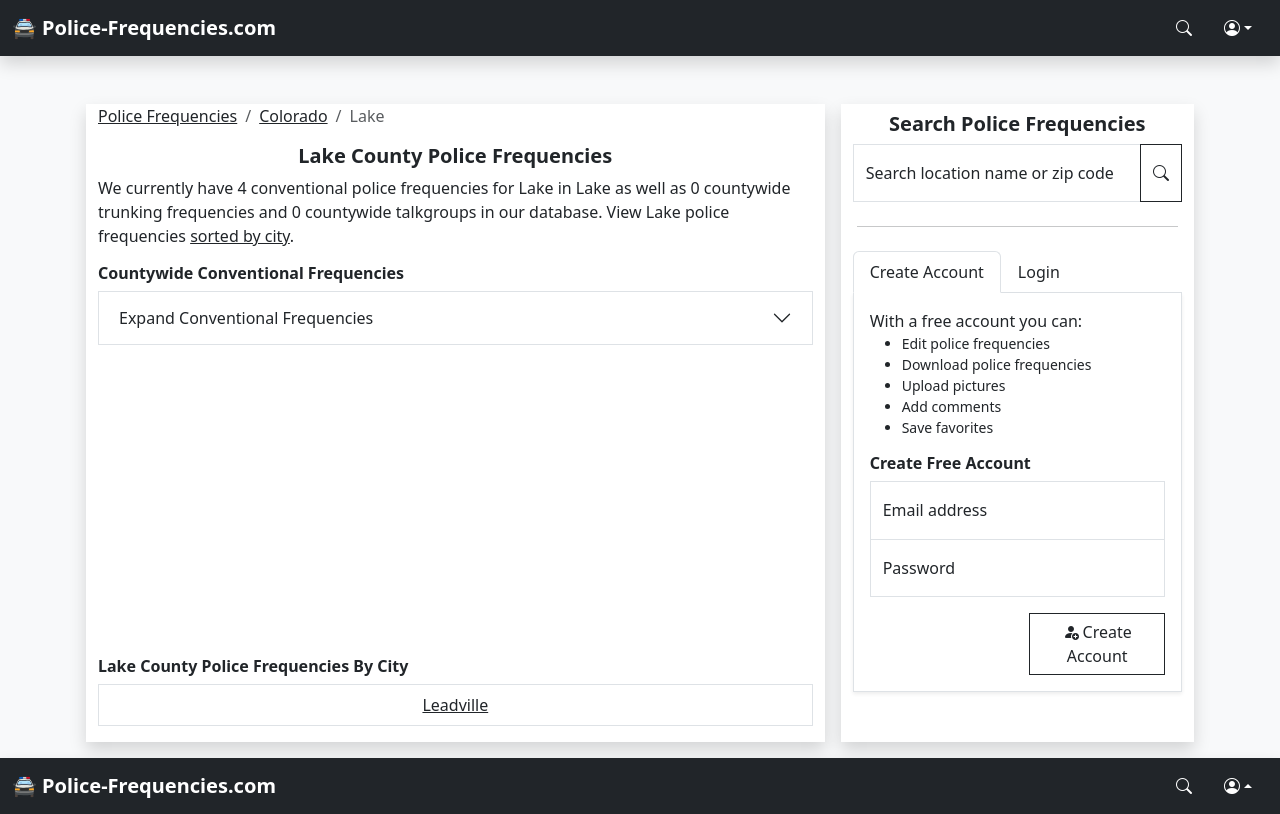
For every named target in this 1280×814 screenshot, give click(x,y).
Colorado (293, 116)
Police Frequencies (167, 116)
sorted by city (240, 236)
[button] (1238, 28)
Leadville (455, 705)
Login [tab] (1039, 272)
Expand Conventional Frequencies (246, 318)
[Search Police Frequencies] (1184, 28)
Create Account (1097, 644)
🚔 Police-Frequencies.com (144, 27)
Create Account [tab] (927, 272)
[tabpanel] (1017, 492)
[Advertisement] (455, 501)
